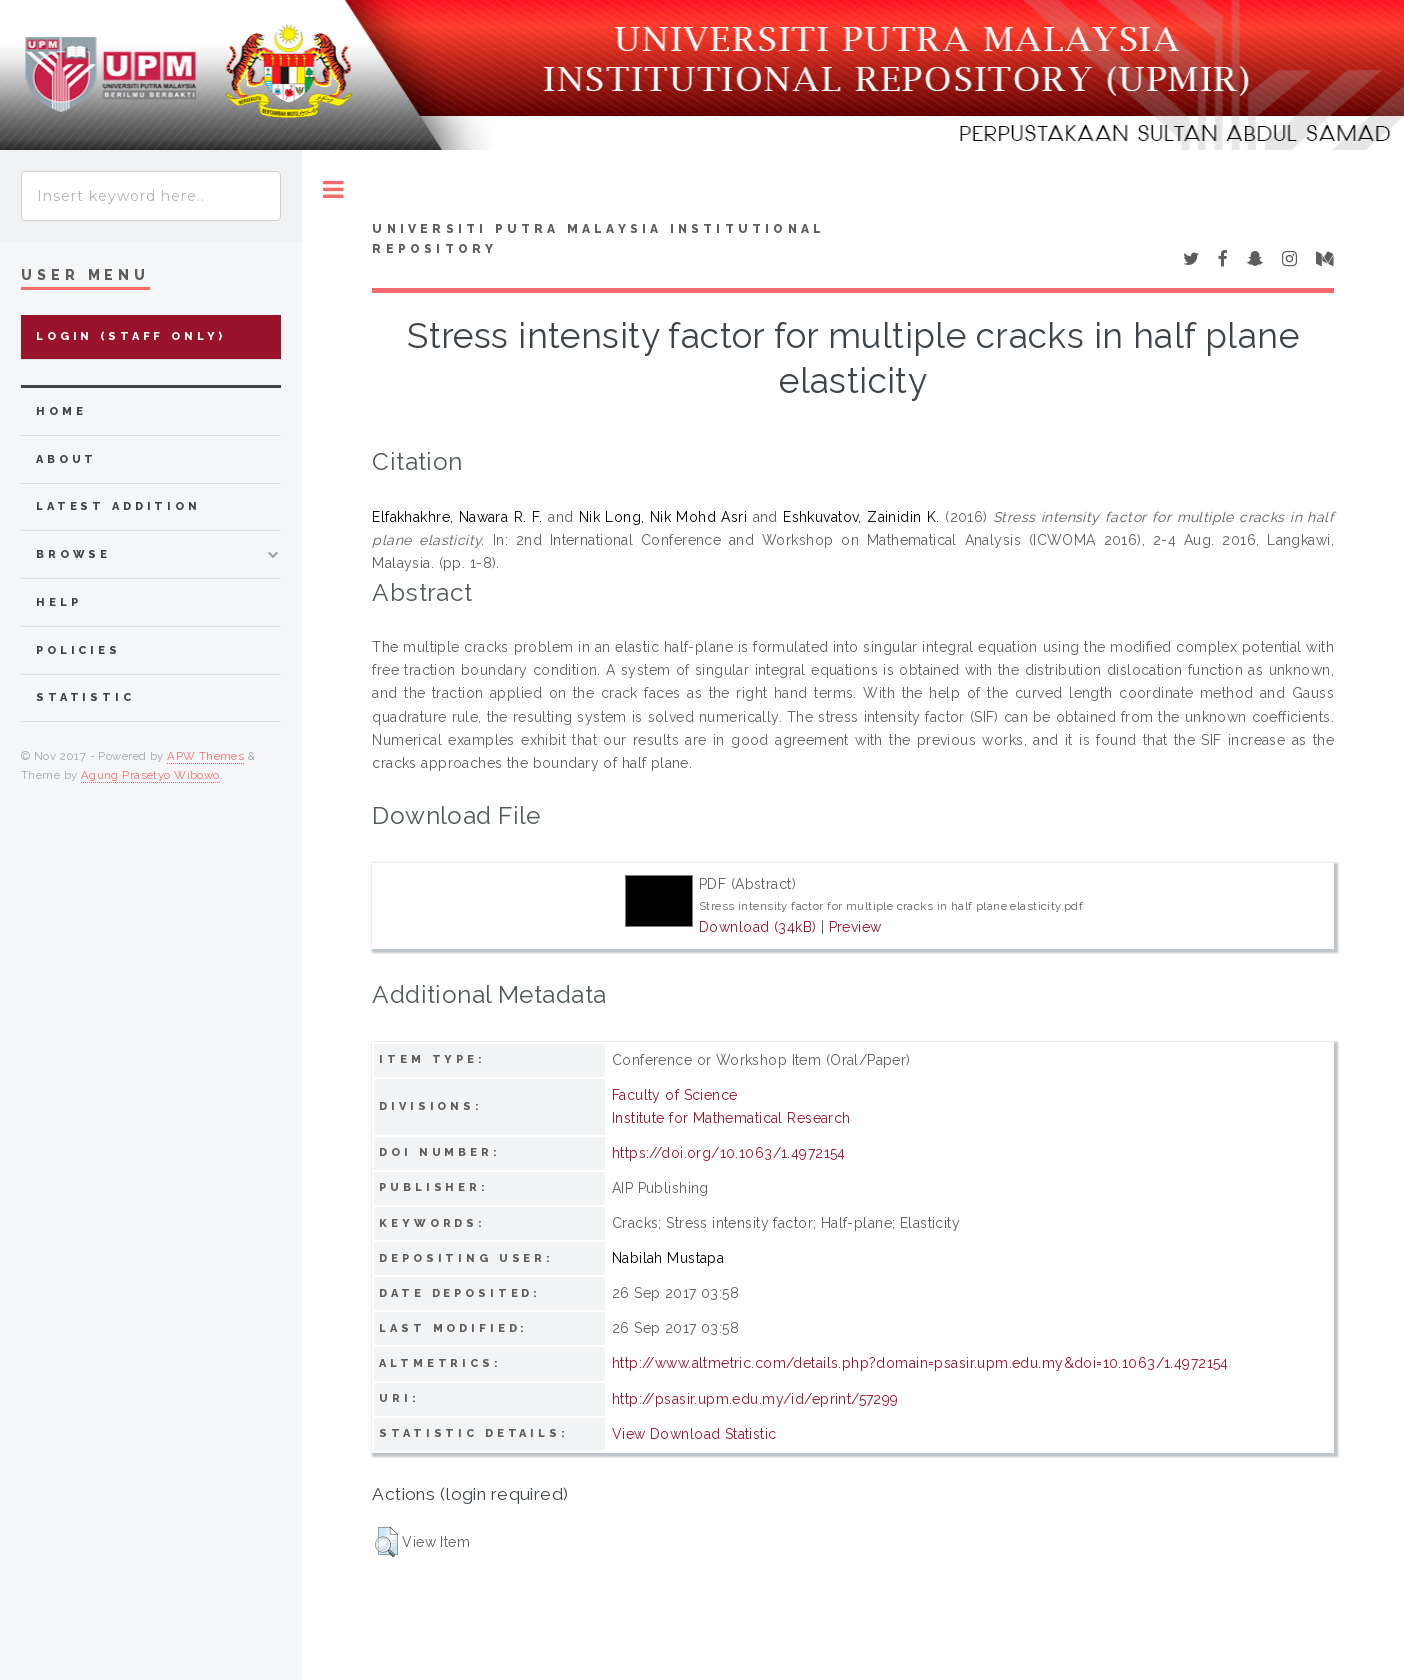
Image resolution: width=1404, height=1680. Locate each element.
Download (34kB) (757, 927)
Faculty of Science (675, 1095)
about (66, 459)
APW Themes (205, 756)
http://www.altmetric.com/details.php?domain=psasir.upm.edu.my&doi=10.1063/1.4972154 (920, 1363)
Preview (855, 927)
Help (58, 602)
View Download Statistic (694, 1434)
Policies (78, 650)
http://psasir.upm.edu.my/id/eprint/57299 (755, 1399)
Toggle (333, 189)
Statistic (85, 697)
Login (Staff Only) (131, 336)
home (61, 411)
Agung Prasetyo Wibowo (150, 775)
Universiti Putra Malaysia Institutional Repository (598, 239)
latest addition (118, 506)
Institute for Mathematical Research (731, 1118)
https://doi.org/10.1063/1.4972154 (729, 1153)
